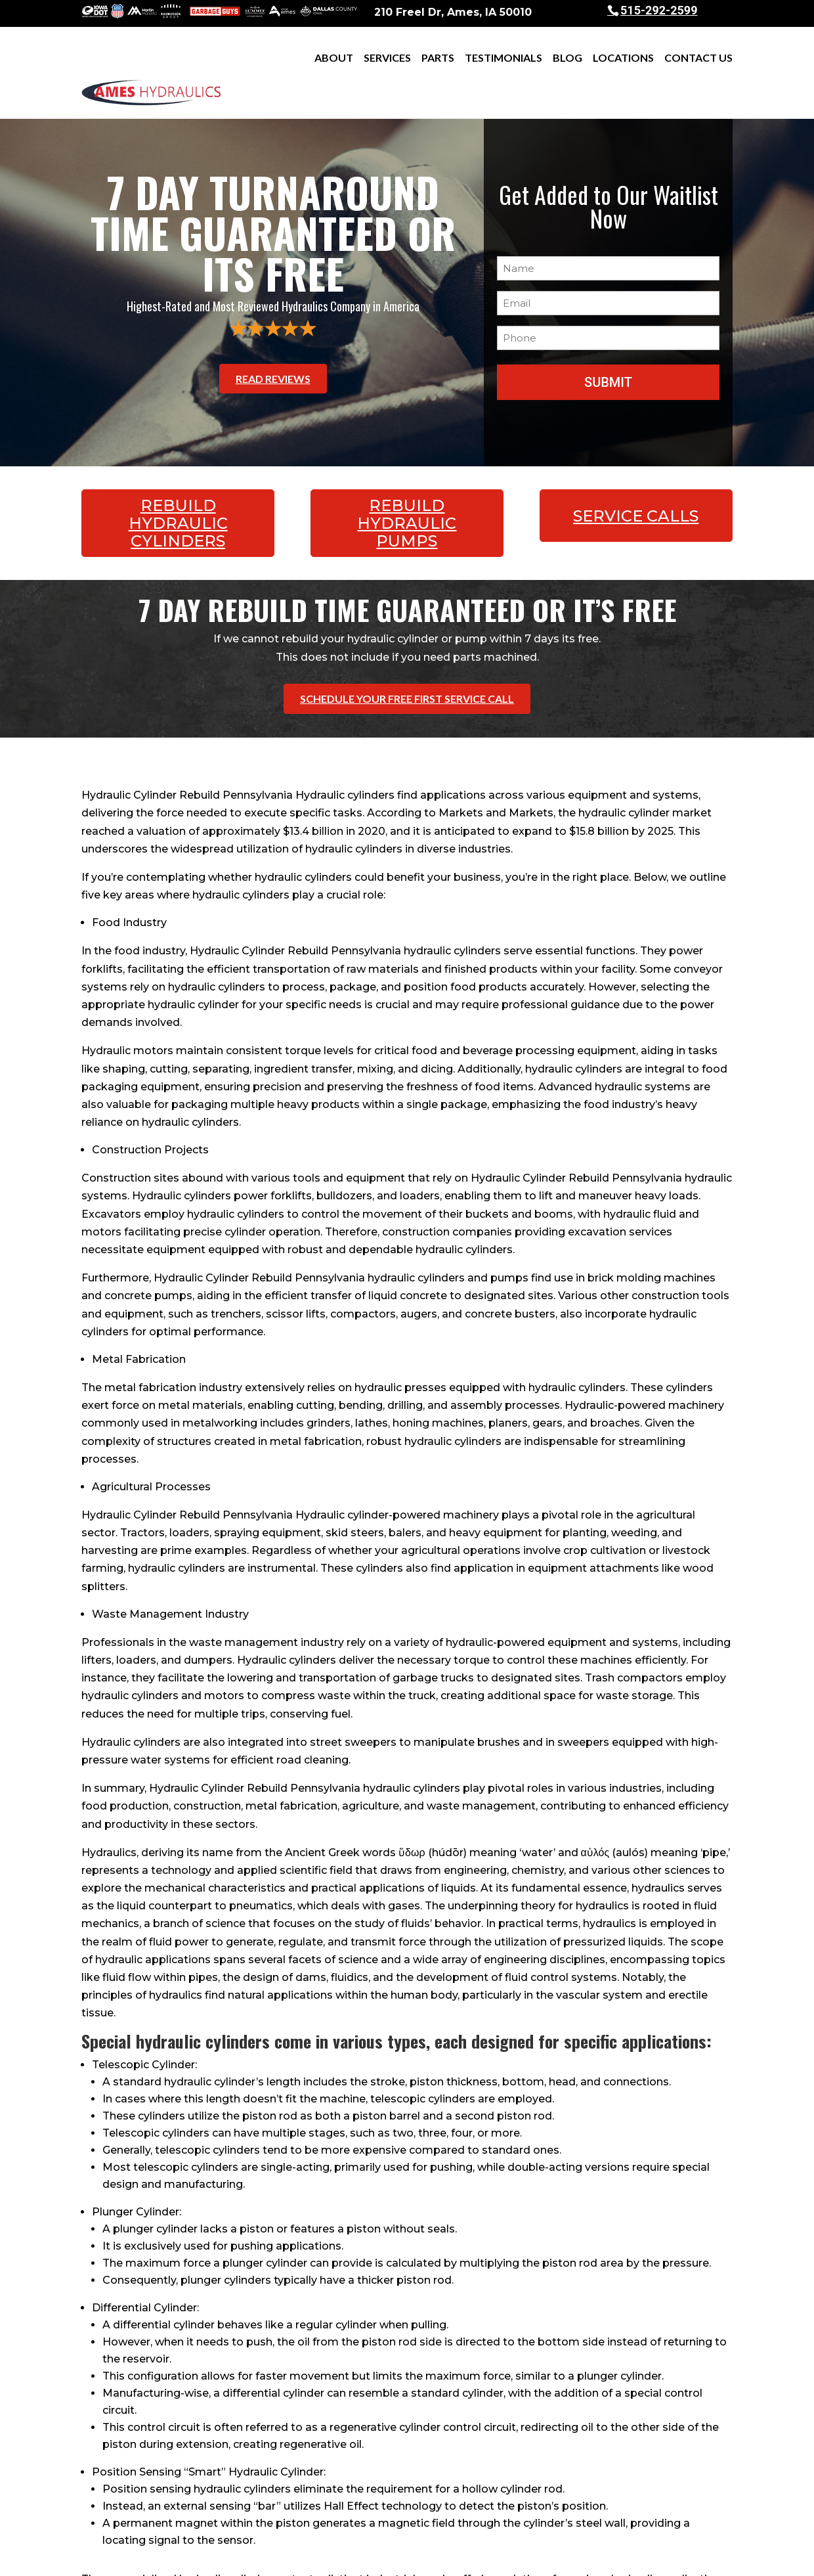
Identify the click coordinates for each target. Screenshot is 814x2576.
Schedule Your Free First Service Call (407, 645)
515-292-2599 (658, 10)
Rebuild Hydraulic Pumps (406, 477)
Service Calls (635, 469)
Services (387, 57)
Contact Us (698, 57)
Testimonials (503, 57)
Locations (623, 57)
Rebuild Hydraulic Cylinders (178, 477)
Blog (567, 57)
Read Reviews (273, 340)
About (333, 57)
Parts (437, 57)
